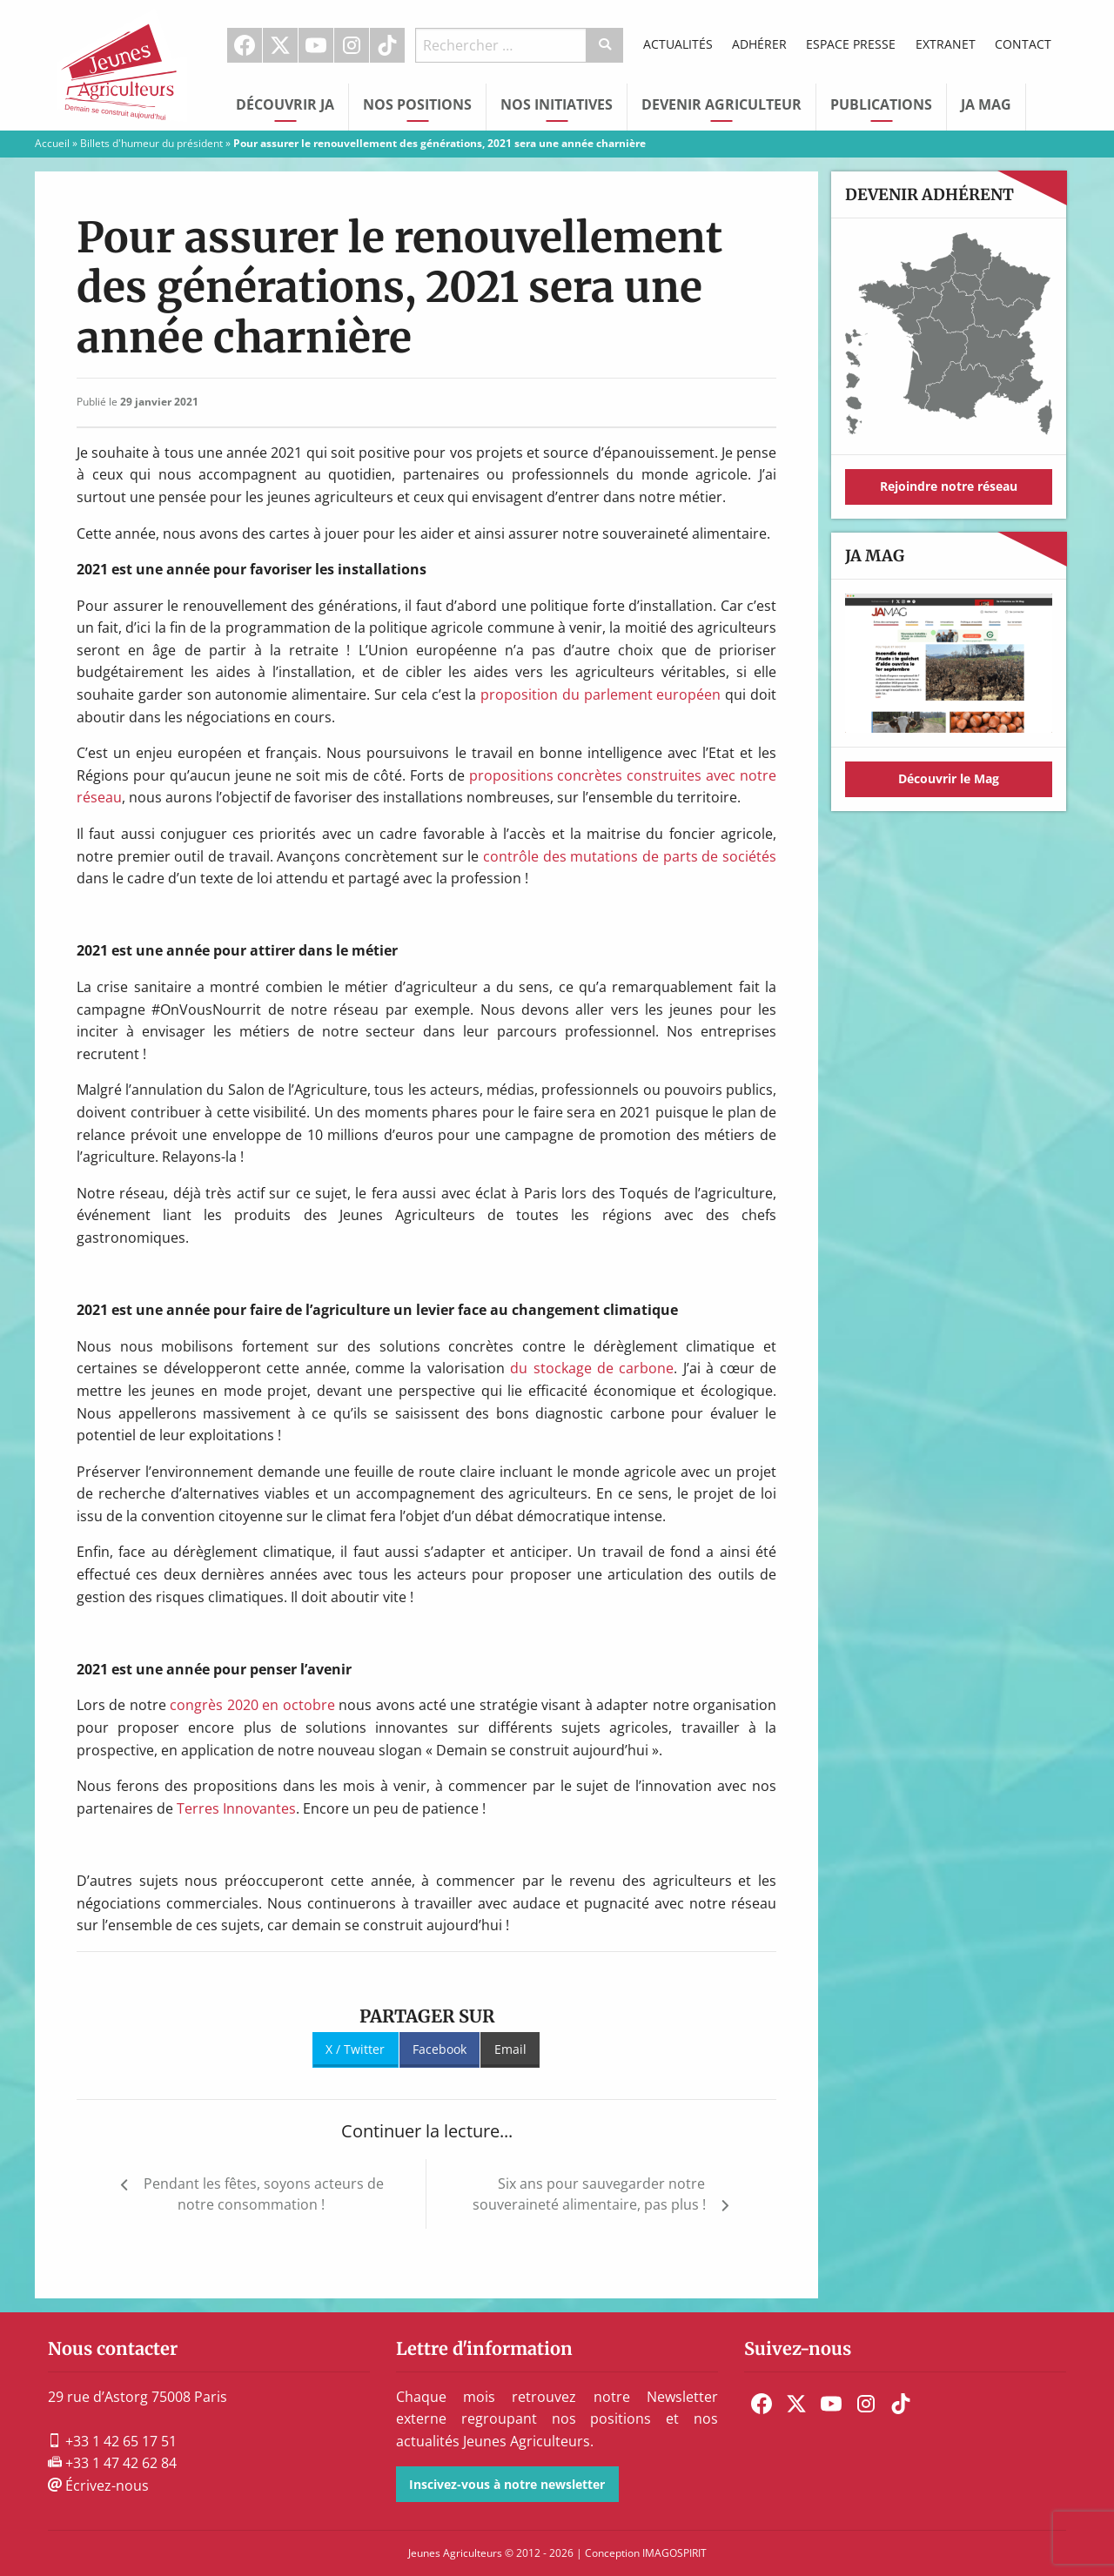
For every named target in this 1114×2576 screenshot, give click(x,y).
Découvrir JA (285, 104)
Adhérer (759, 44)
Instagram (351, 45)
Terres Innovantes (236, 1808)
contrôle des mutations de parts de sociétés (629, 856)
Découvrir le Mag (948, 778)
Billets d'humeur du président (151, 143)
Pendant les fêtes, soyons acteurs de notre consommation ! (264, 2194)
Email (510, 2049)
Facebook (244, 45)
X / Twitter (355, 2049)
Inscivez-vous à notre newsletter (507, 2484)
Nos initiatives (556, 104)
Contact (1023, 44)
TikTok (387, 45)
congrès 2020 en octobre (252, 1704)
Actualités (678, 44)
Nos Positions (417, 104)
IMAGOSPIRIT (674, 2553)
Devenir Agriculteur (721, 104)
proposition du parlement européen (600, 694)
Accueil (52, 143)
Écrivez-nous (98, 2485)
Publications (881, 104)
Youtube (316, 45)
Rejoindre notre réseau (948, 486)
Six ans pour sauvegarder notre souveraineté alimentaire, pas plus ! (589, 2194)
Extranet (946, 44)
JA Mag (986, 104)
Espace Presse (851, 44)
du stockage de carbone (592, 1368)
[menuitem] (245, 45)
